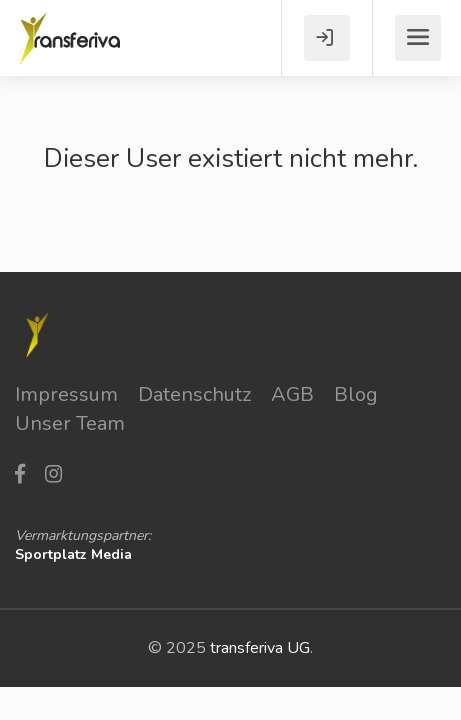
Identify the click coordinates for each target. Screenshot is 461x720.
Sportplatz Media (73, 554)
